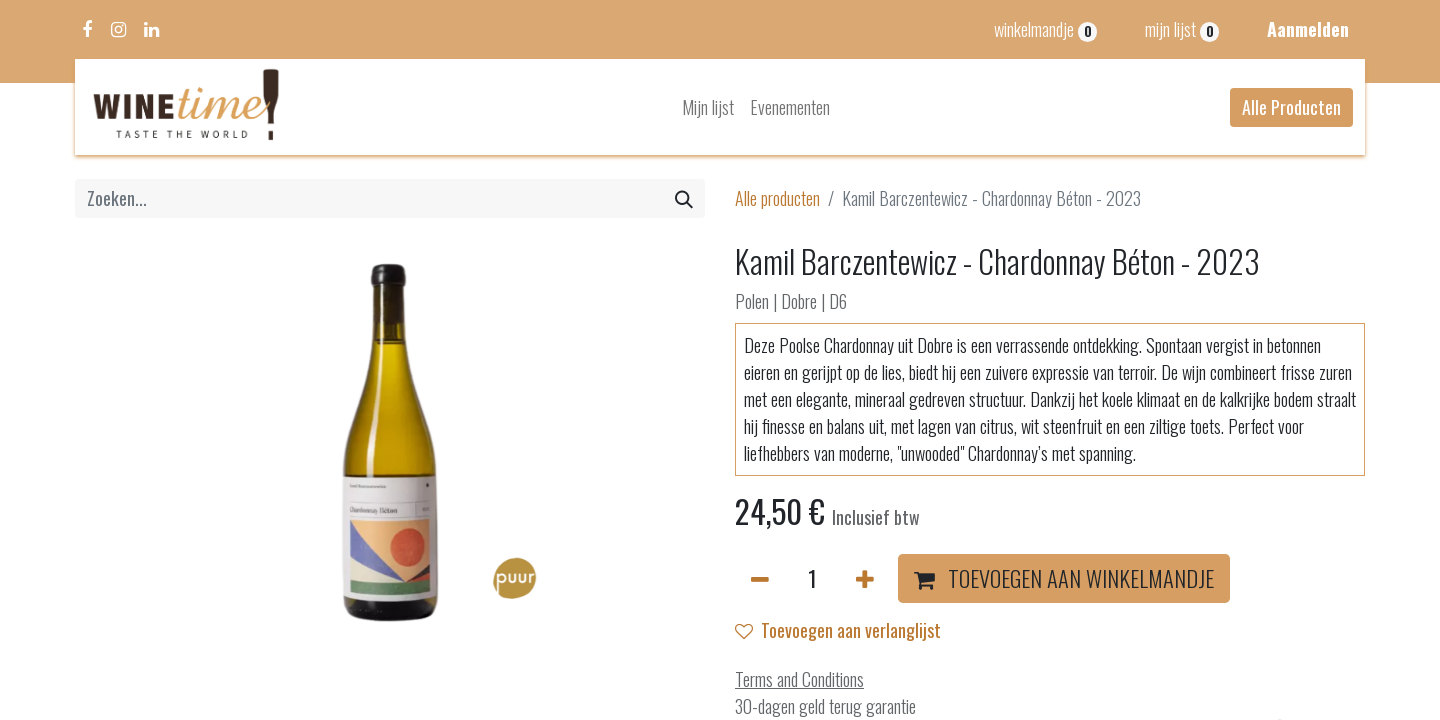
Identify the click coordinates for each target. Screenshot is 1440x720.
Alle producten (777, 198)
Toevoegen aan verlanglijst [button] (838, 630)
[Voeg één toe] (865, 579)
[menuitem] (708, 107)
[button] (1064, 579)
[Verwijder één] (760, 579)
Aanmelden (1308, 29)
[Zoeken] (684, 198)
